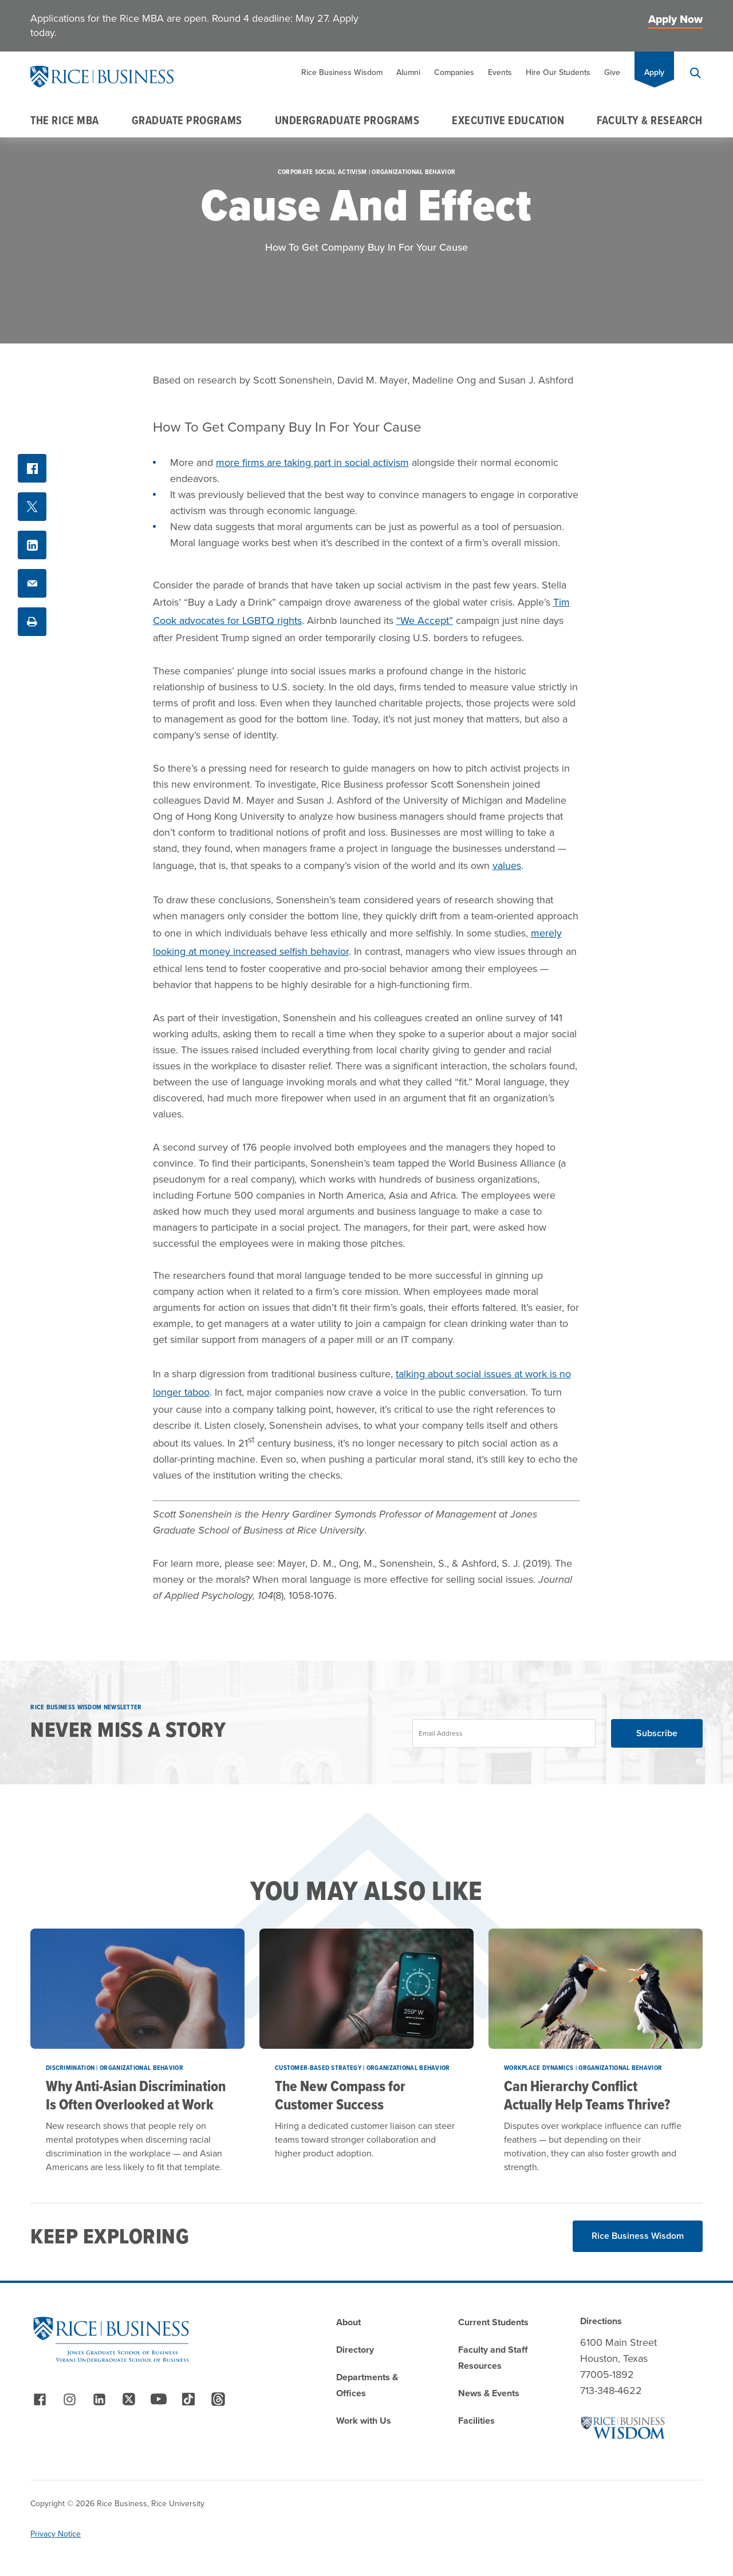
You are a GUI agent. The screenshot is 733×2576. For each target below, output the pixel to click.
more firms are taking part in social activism (312, 462)
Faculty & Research (650, 120)
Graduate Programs (187, 120)
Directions (601, 2321)
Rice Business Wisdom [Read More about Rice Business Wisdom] (638, 2235)
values (506, 865)
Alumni (408, 72)
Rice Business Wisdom (342, 72)
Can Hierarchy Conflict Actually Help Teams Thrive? (587, 2095)
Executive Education (508, 120)
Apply (654, 72)
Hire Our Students (558, 72)
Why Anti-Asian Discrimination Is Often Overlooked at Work (136, 2095)
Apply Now (675, 19)
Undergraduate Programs (347, 120)
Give (612, 72)
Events (500, 72)
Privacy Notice (55, 2534)
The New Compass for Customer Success (340, 2095)
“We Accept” (424, 620)
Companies (454, 72)
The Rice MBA (64, 120)
